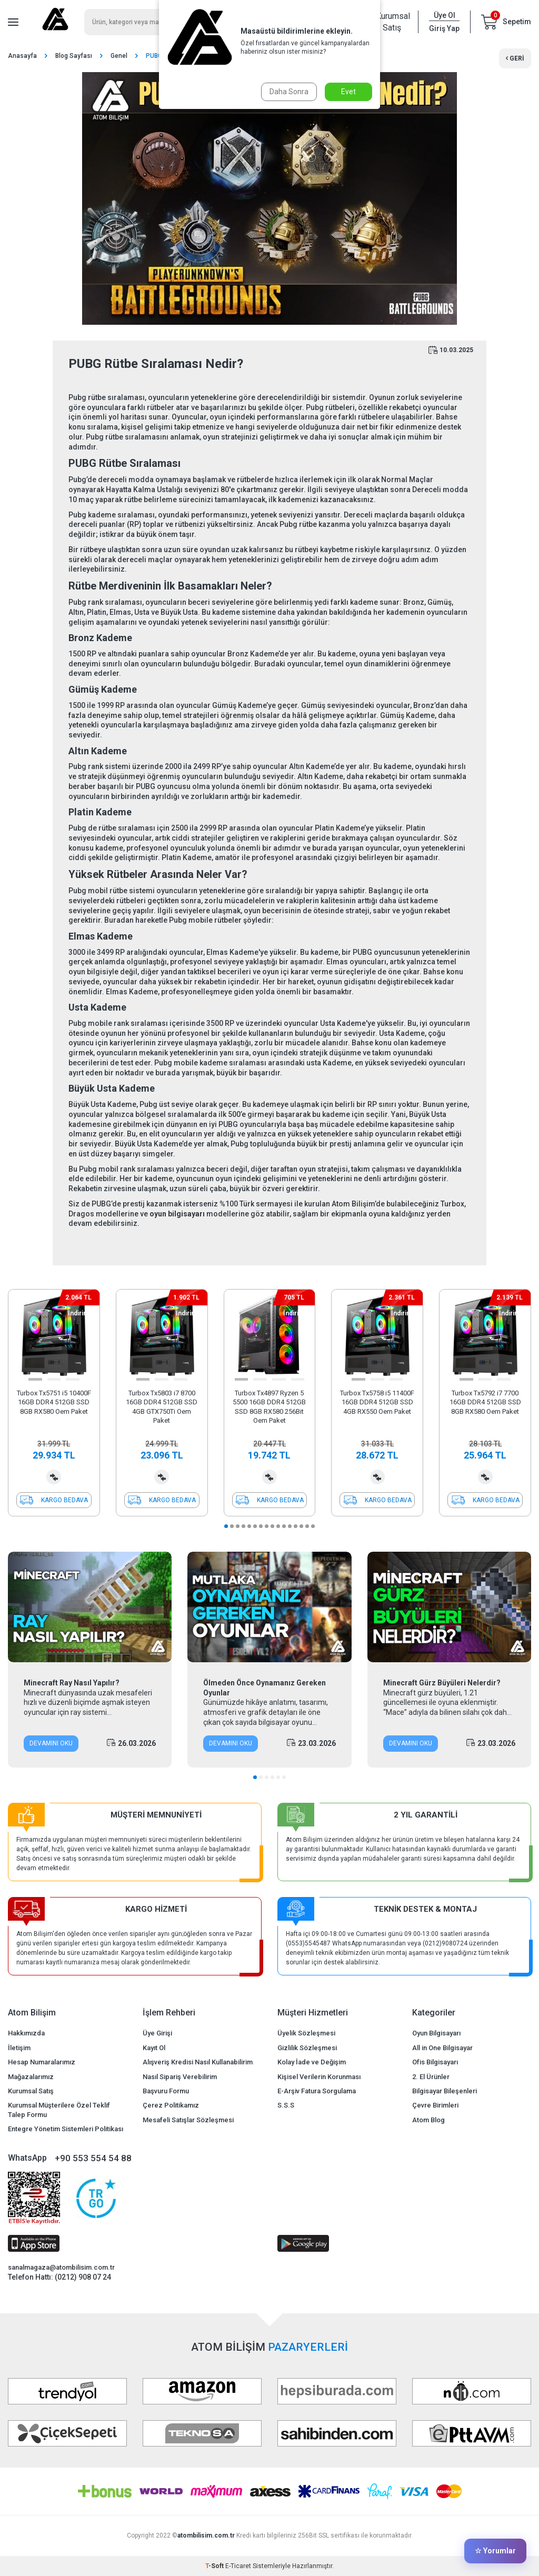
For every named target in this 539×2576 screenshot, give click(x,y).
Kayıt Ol (154, 2048)
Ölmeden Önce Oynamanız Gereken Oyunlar (264, 1688)
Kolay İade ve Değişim (311, 2062)
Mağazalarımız (31, 2077)
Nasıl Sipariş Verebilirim (180, 2077)
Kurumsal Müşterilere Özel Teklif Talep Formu (59, 2109)
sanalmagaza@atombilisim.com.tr (61, 2267)
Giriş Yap (444, 28)
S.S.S (285, 2105)
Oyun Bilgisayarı (436, 2033)
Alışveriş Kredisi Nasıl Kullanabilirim (198, 2062)
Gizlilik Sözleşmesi (307, 2048)
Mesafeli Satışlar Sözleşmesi (188, 2120)
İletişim (19, 2048)
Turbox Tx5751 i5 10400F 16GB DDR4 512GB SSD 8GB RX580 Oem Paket (54, 1402)
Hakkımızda (26, 2033)
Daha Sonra (289, 91)
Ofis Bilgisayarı (435, 2062)
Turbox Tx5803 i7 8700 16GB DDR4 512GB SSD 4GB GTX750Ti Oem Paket (161, 1406)
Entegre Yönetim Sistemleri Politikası (65, 2129)
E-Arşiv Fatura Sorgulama (316, 2091)
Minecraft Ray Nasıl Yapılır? (71, 1683)
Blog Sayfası (73, 55)
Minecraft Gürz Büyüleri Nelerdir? (442, 1683)
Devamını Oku (51, 1743)
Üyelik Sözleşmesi (306, 2033)
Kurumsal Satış (391, 21)
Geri (515, 58)
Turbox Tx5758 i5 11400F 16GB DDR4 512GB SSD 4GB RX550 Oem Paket (377, 1402)
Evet (348, 91)
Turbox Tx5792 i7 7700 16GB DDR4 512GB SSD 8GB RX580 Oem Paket (485, 1402)
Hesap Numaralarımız (41, 2062)
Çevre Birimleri (435, 2105)
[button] (35, 1379)
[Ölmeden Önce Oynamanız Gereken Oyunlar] (269, 1607)
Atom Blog (428, 2120)
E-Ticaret (238, 2566)
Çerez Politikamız (171, 2105)
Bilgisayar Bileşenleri (444, 2091)
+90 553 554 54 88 (93, 2158)
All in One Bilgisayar (442, 2048)
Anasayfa (22, 55)
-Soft (215, 2566)
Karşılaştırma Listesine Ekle (53, 1477)
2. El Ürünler (431, 2077)
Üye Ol (444, 15)
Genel (119, 55)
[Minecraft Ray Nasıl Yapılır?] (90, 1607)
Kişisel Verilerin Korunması (319, 2077)
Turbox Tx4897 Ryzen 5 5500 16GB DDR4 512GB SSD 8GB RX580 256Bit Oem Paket (269, 1406)
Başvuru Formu (166, 2091)
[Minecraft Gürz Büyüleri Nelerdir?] (449, 1607)
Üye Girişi (157, 2033)
